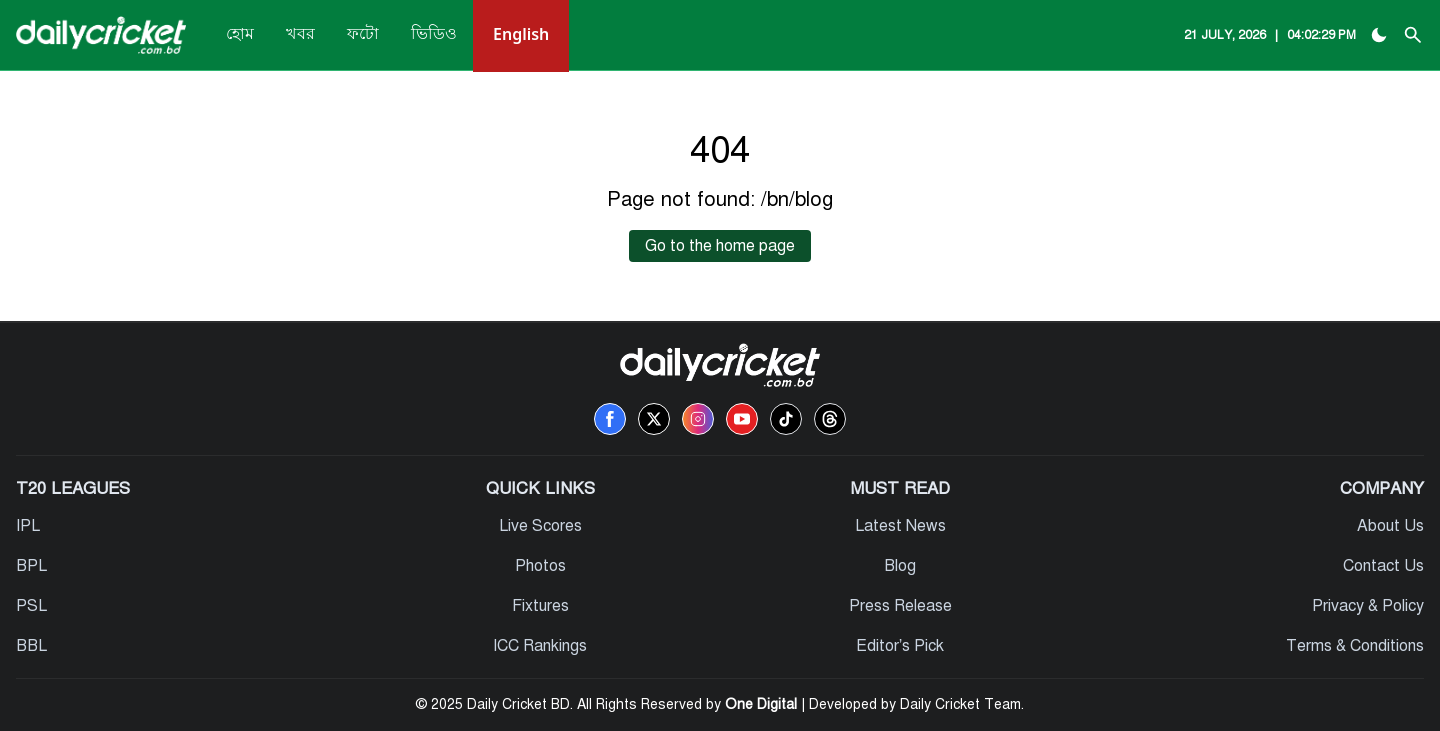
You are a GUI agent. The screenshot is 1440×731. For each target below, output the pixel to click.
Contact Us (1383, 566)
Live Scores (540, 526)
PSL (31, 606)
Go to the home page (720, 246)
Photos (540, 566)
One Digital (761, 704)
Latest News (900, 526)
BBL (31, 646)
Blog (900, 566)
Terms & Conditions (1355, 646)
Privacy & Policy (1368, 606)
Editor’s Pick (900, 646)
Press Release (900, 606)
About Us (1390, 526)
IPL (28, 526)
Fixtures (540, 606)
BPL (31, 566)
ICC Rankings (540, 646)
